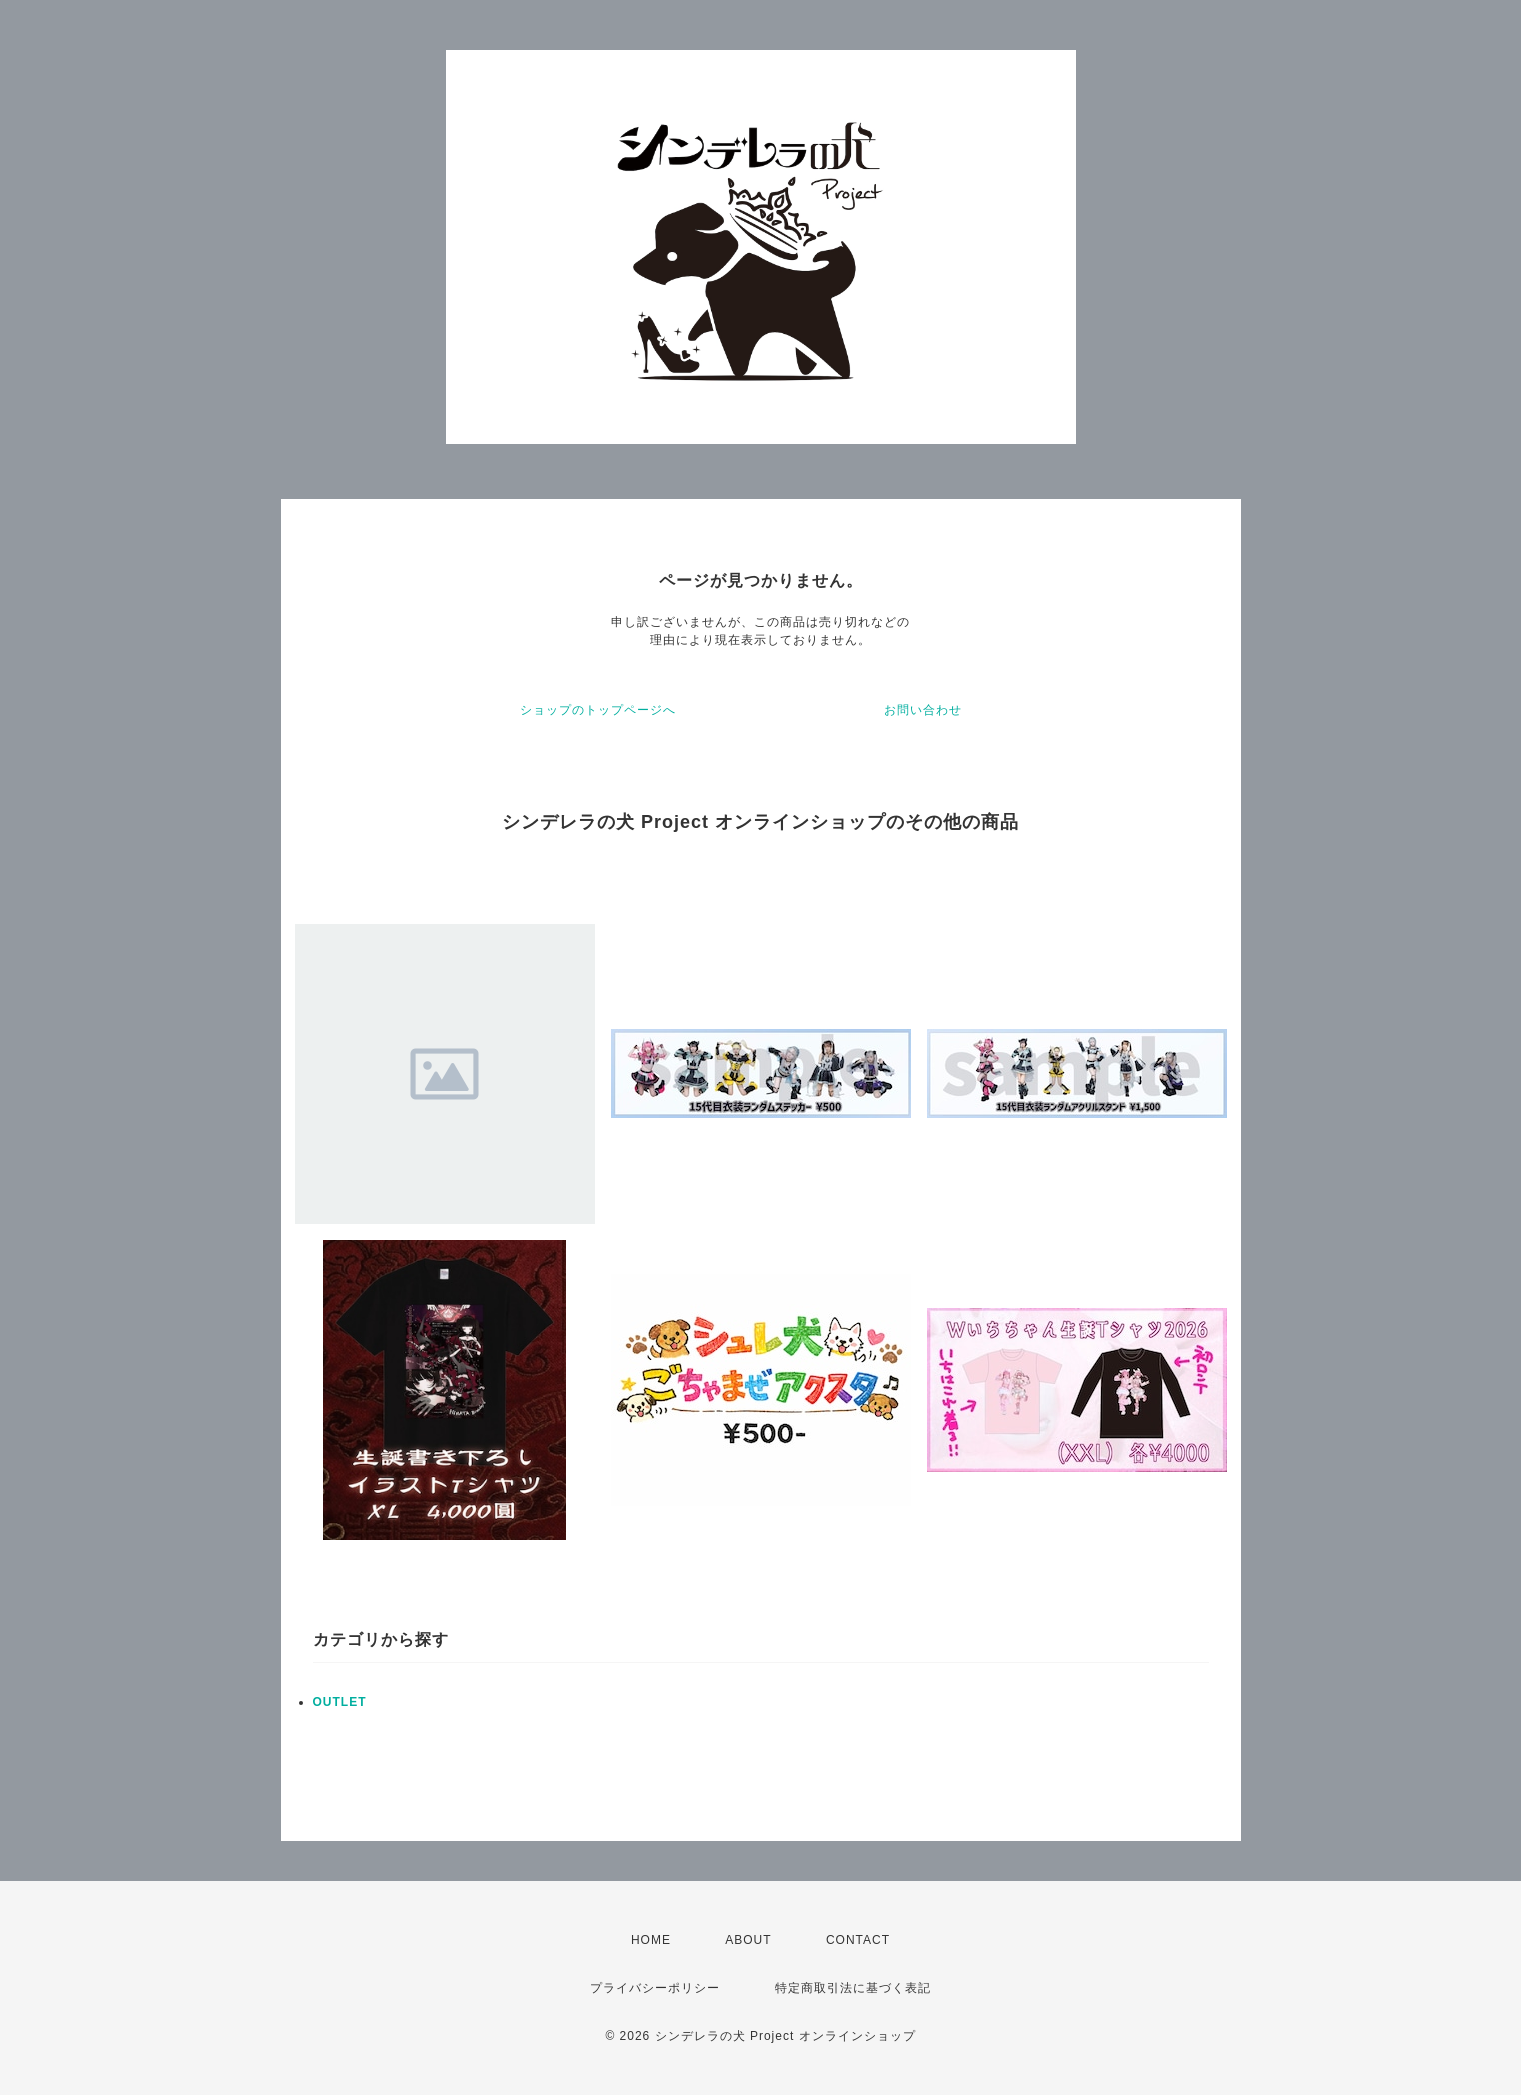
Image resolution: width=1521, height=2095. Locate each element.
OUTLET (340, 1702)
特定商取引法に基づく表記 (853, 1988)
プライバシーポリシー (655, 1988)
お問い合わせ (923, 710)
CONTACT (858, 1940)
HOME (651, 1940)
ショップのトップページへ (598, 710)
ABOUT (748, 1940)
